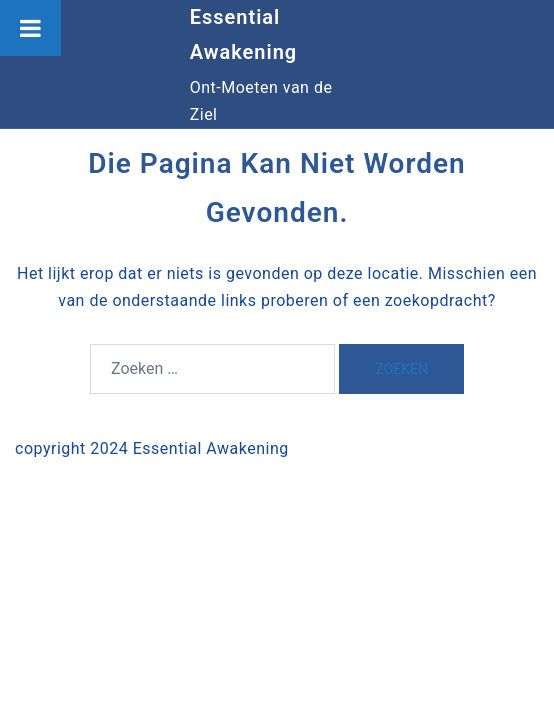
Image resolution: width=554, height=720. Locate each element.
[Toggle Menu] (30, 28)
